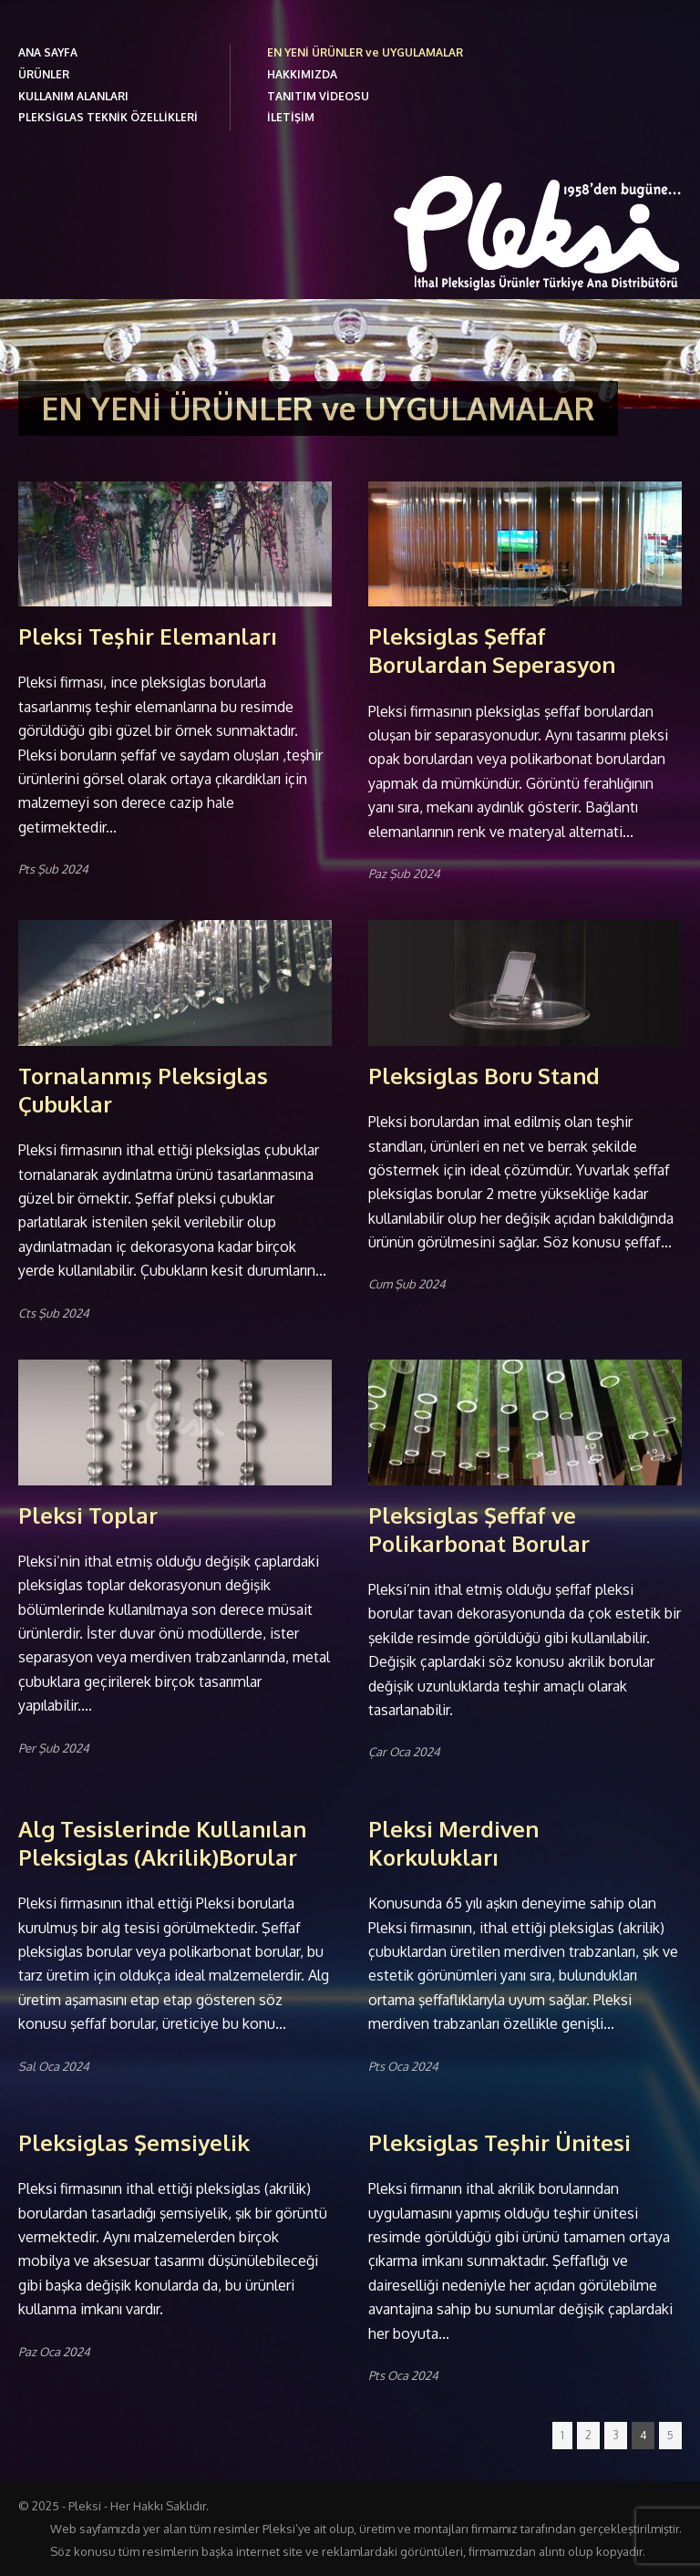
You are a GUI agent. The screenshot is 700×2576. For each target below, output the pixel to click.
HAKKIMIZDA (302, 74)
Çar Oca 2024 (404, 1751)
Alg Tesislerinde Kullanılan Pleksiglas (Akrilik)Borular (162, 1843)
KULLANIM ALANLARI (73, 96)
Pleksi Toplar (88, 1515)
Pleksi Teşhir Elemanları (147, 636)
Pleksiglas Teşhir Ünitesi (499, 2142)
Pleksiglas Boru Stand (484, 1075)
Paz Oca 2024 (54, 2351)
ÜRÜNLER (43, 74)
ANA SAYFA (47, 52)
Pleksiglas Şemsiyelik (134, 2142)
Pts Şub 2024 (53, 869)
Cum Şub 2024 (407, 1284)
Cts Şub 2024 (53, 1313)
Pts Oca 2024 (403, 2066)
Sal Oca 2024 (53, 2066)
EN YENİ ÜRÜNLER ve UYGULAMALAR (365, 52)
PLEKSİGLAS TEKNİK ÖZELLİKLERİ (108, 117)
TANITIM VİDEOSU (318, 96)
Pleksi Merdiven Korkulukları (453, 1843)
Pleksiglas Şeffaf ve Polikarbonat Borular (479, 1529)
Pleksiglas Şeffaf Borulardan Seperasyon (491, 650)
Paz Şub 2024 (404, 873)
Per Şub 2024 (53, 1748)
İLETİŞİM (290, 117)
